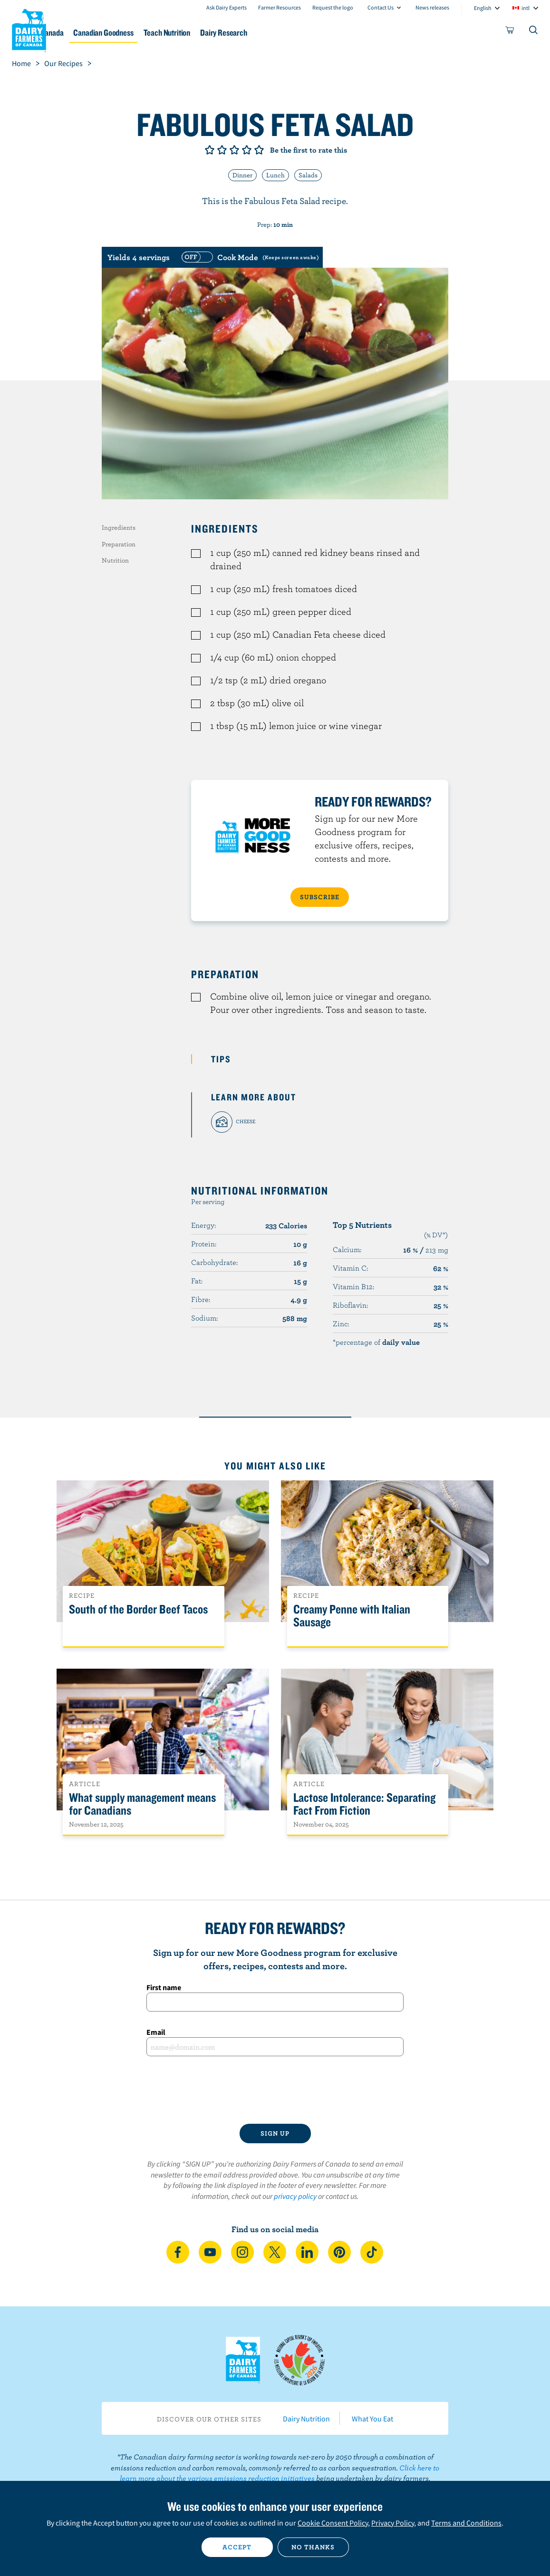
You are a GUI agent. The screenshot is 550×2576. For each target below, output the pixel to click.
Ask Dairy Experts (226, 7)
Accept (236, 2547)
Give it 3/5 (234, 150)
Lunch (275, 175)
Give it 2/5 (222, 150)
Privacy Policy (392, 2522)
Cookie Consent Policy (333, 2522)
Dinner (242, 175)
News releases (432, 7)
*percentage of (376, 1342)
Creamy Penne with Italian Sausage (351, 1616)
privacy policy (295, 2196)
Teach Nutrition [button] (238, 32)
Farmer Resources (279, 7)
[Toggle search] (533, 32)
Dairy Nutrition (306, 2418)
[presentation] (275, 2090)
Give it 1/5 (209, 150)
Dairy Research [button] (304, 32)
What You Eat (372, 2418)
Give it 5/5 (259, 150)
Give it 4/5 (247, 150)
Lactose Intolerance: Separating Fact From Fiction (364, 1804)
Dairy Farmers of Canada (29, 29)
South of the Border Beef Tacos (138, 1609)
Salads (308, 175)
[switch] (249, 257)
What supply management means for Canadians (142, 1804)
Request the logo (332, 7)
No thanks (313, 2547)
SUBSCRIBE (319, 897)
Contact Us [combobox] (380, 7)
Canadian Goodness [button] (165, 32)
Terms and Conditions (466, 2522)
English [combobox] (483, 7)
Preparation (118, 544)
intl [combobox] (525, 7)
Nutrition (115, 560)
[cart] (510, 32)
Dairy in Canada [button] (92, 32)
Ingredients (118, 527)
